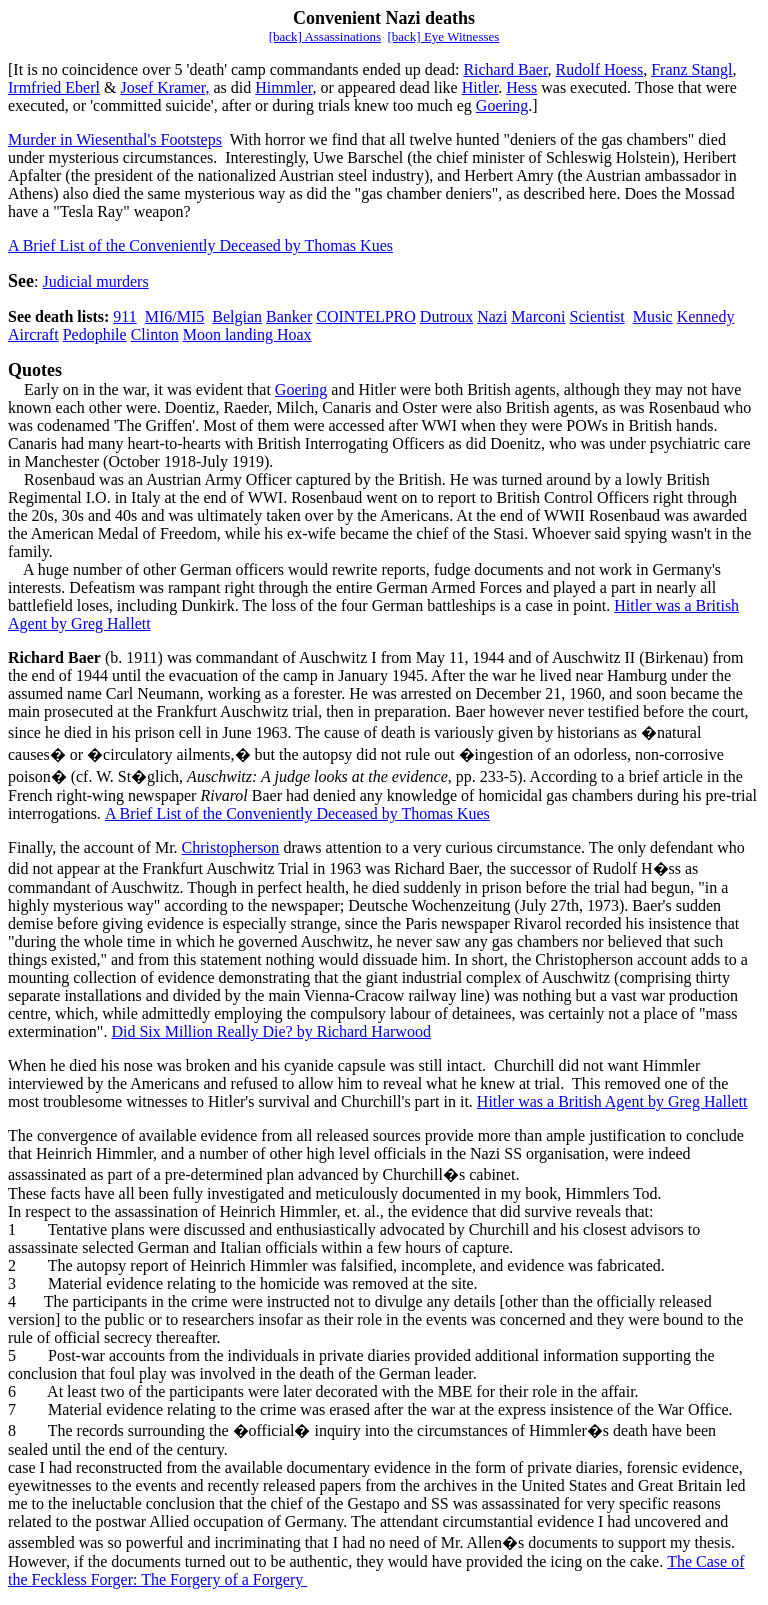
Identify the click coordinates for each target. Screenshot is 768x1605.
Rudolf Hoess (600, 69)
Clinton (155, 334)
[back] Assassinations (325, 36)
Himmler (283, 87)
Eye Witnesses (461, 36)
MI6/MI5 (175, 316)
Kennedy (706, 316)
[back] (405, 36)
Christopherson (231, 847)
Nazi (492, 316)
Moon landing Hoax (247, 334)
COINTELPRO (366, 316)
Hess (521, 87)
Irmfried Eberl (54, 87)
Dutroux (446, 316)
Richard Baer (505, 69)
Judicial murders (95, 281)
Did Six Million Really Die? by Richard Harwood (271, 1031)
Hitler (480, 87)
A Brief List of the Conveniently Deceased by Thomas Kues (200, 245)
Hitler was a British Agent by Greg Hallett (612, 1101)
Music (653, 316)
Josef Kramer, (164, 87)
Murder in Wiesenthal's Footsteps (115, 139)
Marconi (538, 316)
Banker (289, 316)
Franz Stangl (691, 69)
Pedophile (95, 334)
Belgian (237, 316)
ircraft (39, 334)
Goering (502, 105)
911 (124, 316)
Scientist (597, 316)
